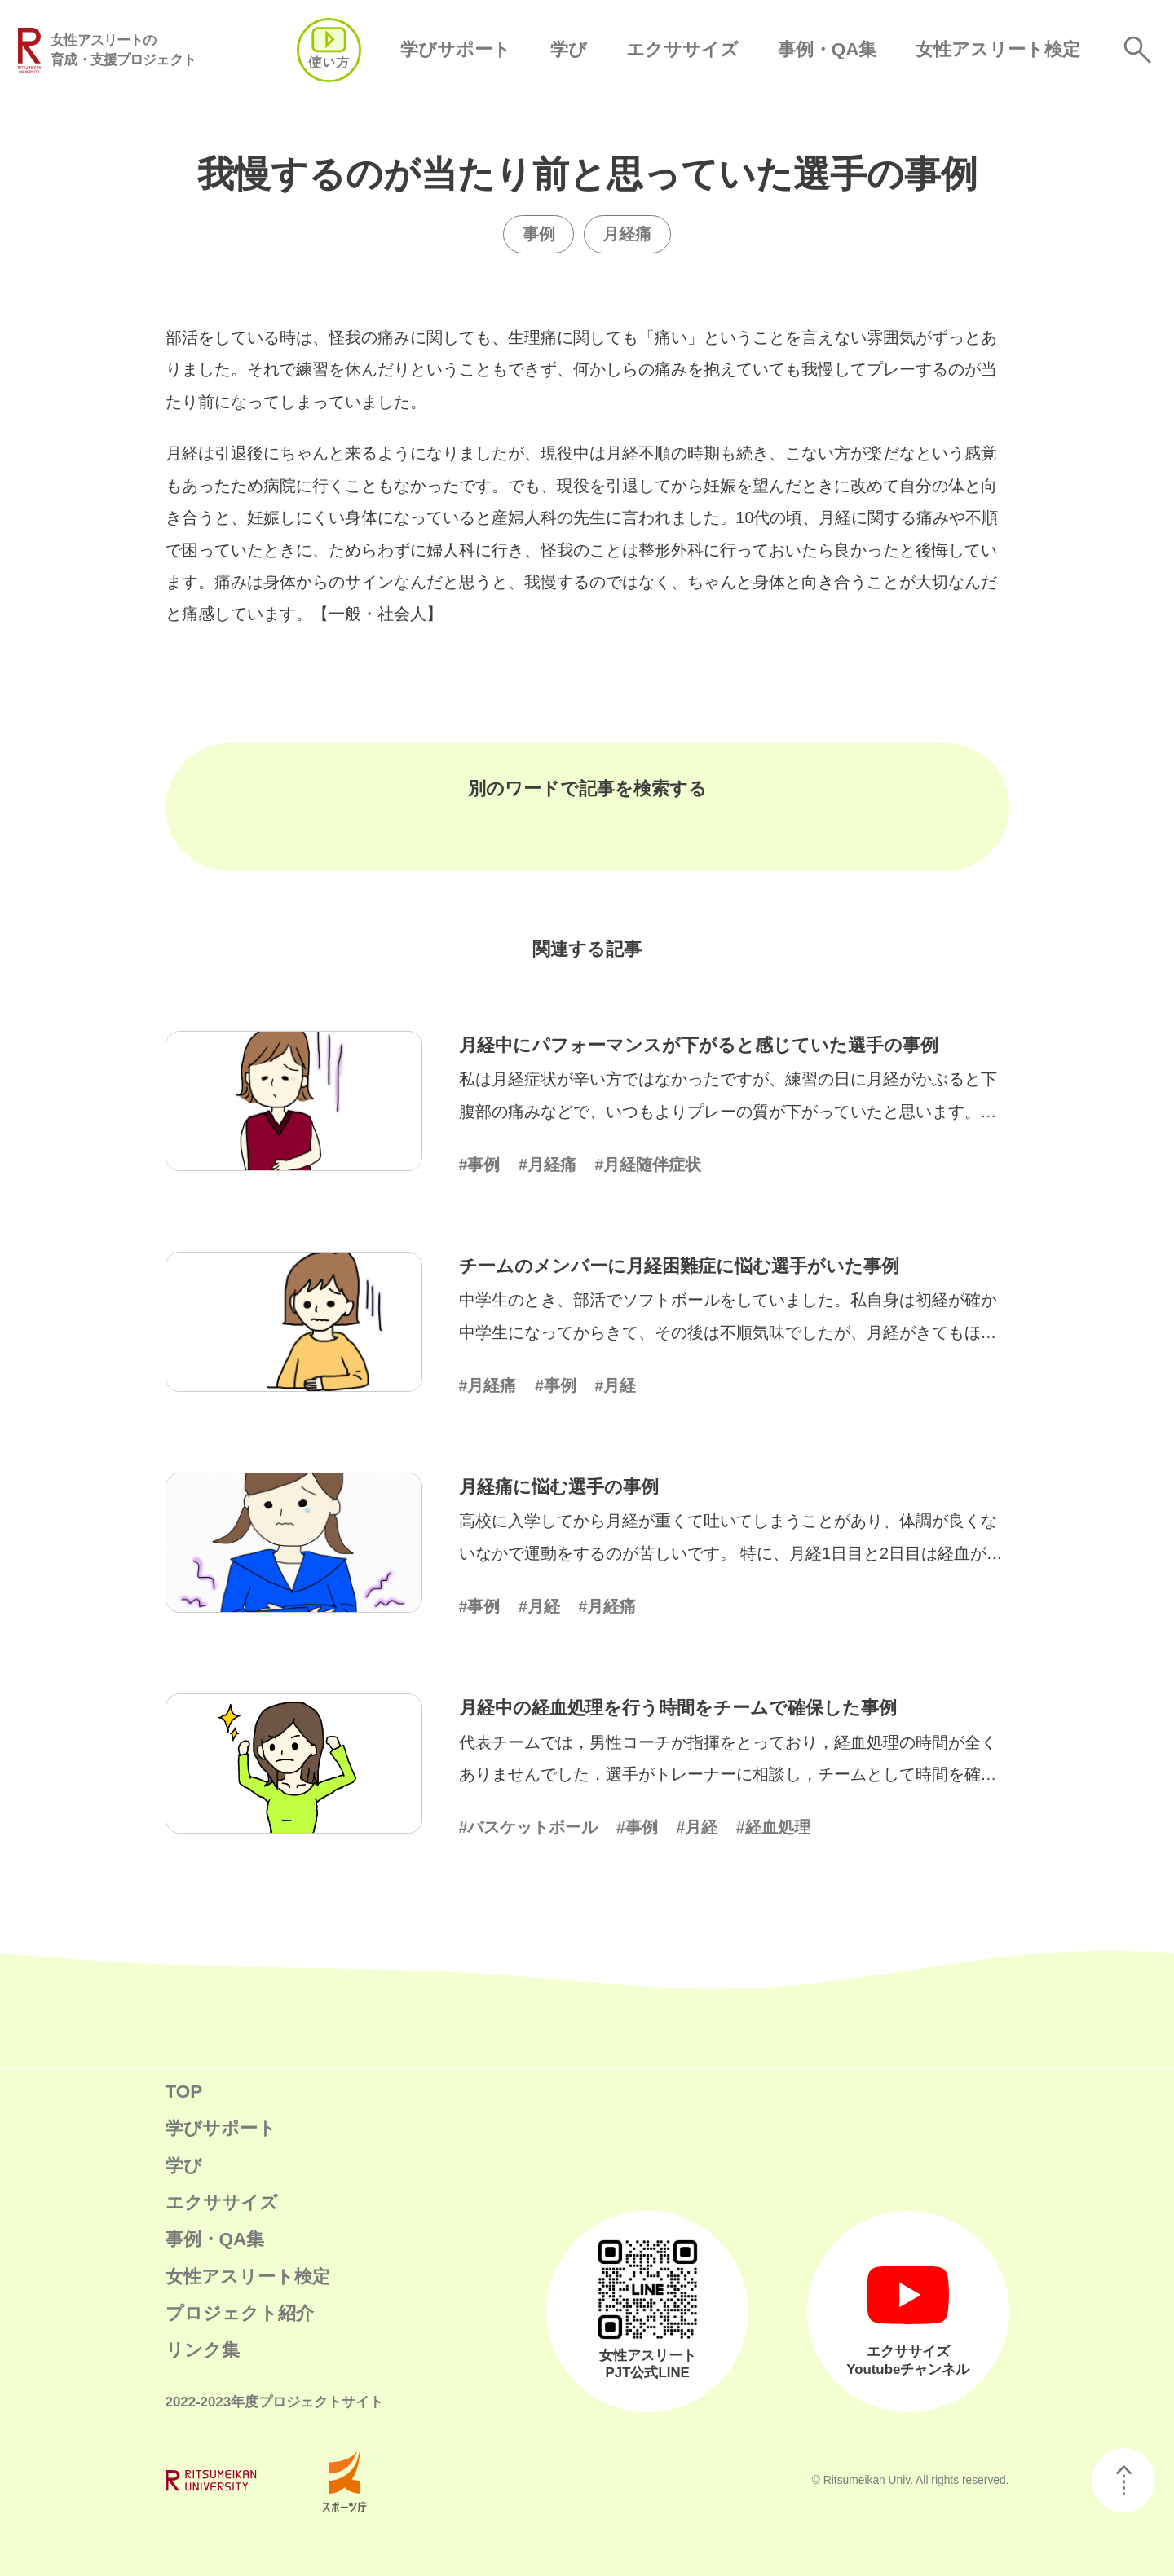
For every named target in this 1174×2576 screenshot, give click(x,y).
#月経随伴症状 (647, 1165)
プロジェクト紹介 (240, 2313)
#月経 (615, 1385)
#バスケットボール (528, 1827)
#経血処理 (773, 1827)
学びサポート (455, 49)
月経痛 (626, 234)
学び (568, 49)
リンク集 (203, 2350)
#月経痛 (547, 1165)
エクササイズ (682, 49)
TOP (184, 2091)
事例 (539, 234)
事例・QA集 (827, 49)
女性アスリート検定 (998, 49)
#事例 (480, 1165)
